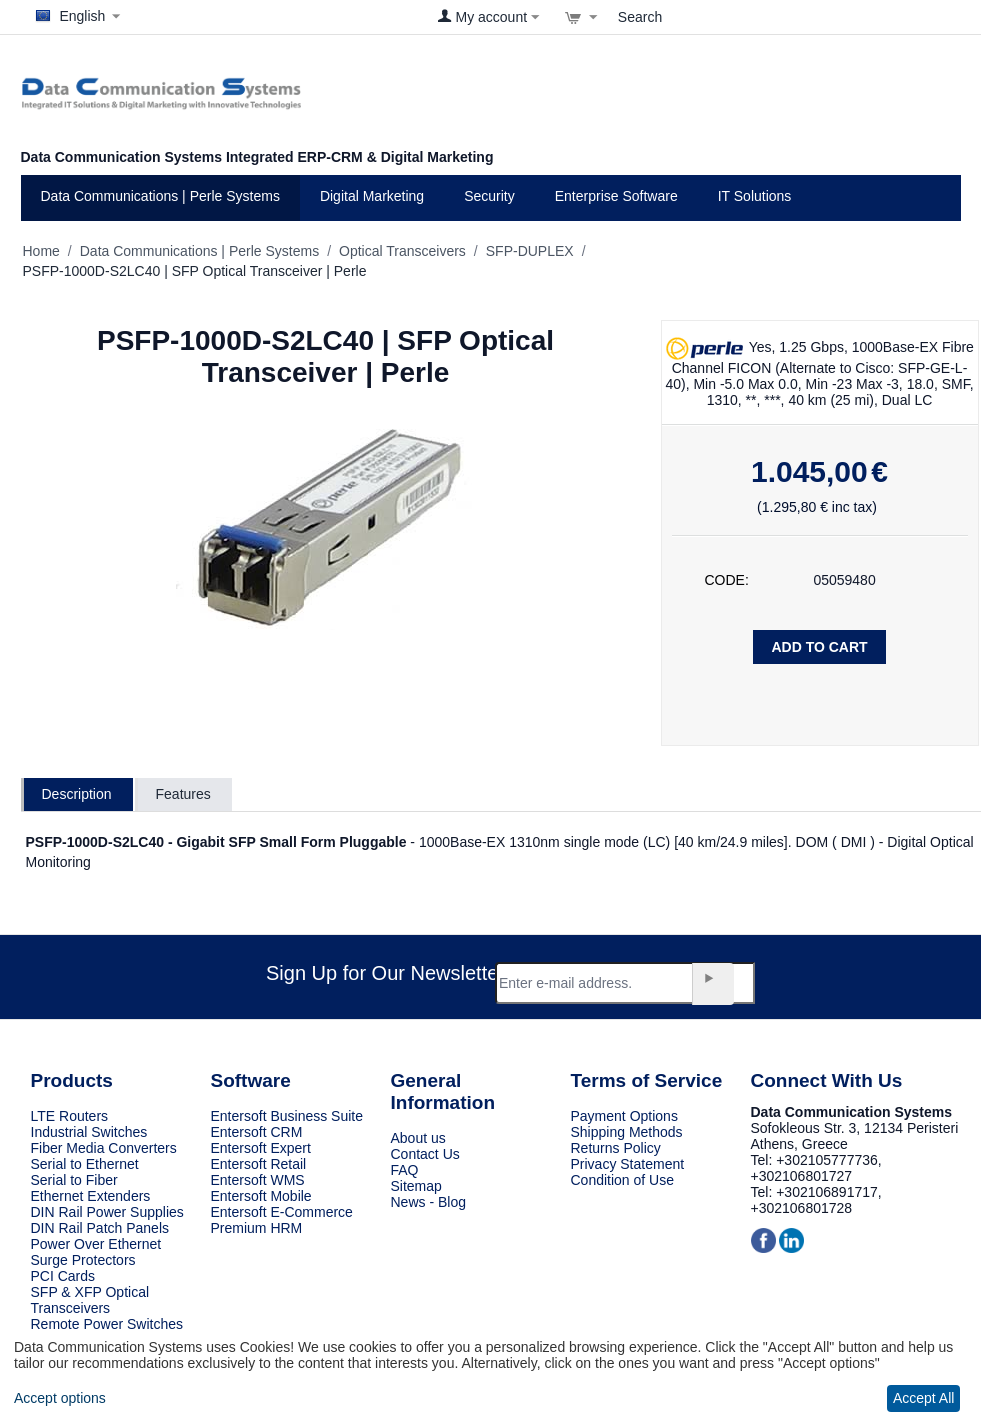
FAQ (405, 1170)
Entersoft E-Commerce (282, 1212)
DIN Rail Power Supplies (107, 1212)
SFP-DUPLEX (530, 251)
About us (418, 1138)
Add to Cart (819, 647)
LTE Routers (70, 1116)
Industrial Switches (89, 1132)
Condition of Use (623, 1180)
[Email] (625, 983)
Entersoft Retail (259, 1164)
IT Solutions (755, 196)
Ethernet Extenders (91, 1196)
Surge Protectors (83, 1260)
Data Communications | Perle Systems (160, 196)
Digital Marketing (372, 196)
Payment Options (624, 1116)
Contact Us (425, 1154)
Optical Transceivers (402, 251)
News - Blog (428, 1202)
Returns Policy (616, 1148)
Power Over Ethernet (96, 1244)
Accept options (60, 1398)
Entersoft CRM (257, 1132)
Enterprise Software (616, 196)
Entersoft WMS (258, 1180)
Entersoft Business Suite (287, 1116)
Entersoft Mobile (261, 1196)
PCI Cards (63, 1276)
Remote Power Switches (107, 1324)
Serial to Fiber (74, 1180)
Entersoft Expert (261, 1148)
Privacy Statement (628, 1164)
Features (183, 794)
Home (41, 251)
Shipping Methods (627, 1132)
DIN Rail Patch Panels (100, 1228)
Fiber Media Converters (104, 1148)
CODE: (727, 580)
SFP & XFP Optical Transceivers (90, 1300)
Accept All (923, 1398)
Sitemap (416, 1186)
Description (77, 794)
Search (640, 17)
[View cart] (581, 17)
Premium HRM (257, 1228)
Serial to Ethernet (85, 1164)
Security (489, 196)
